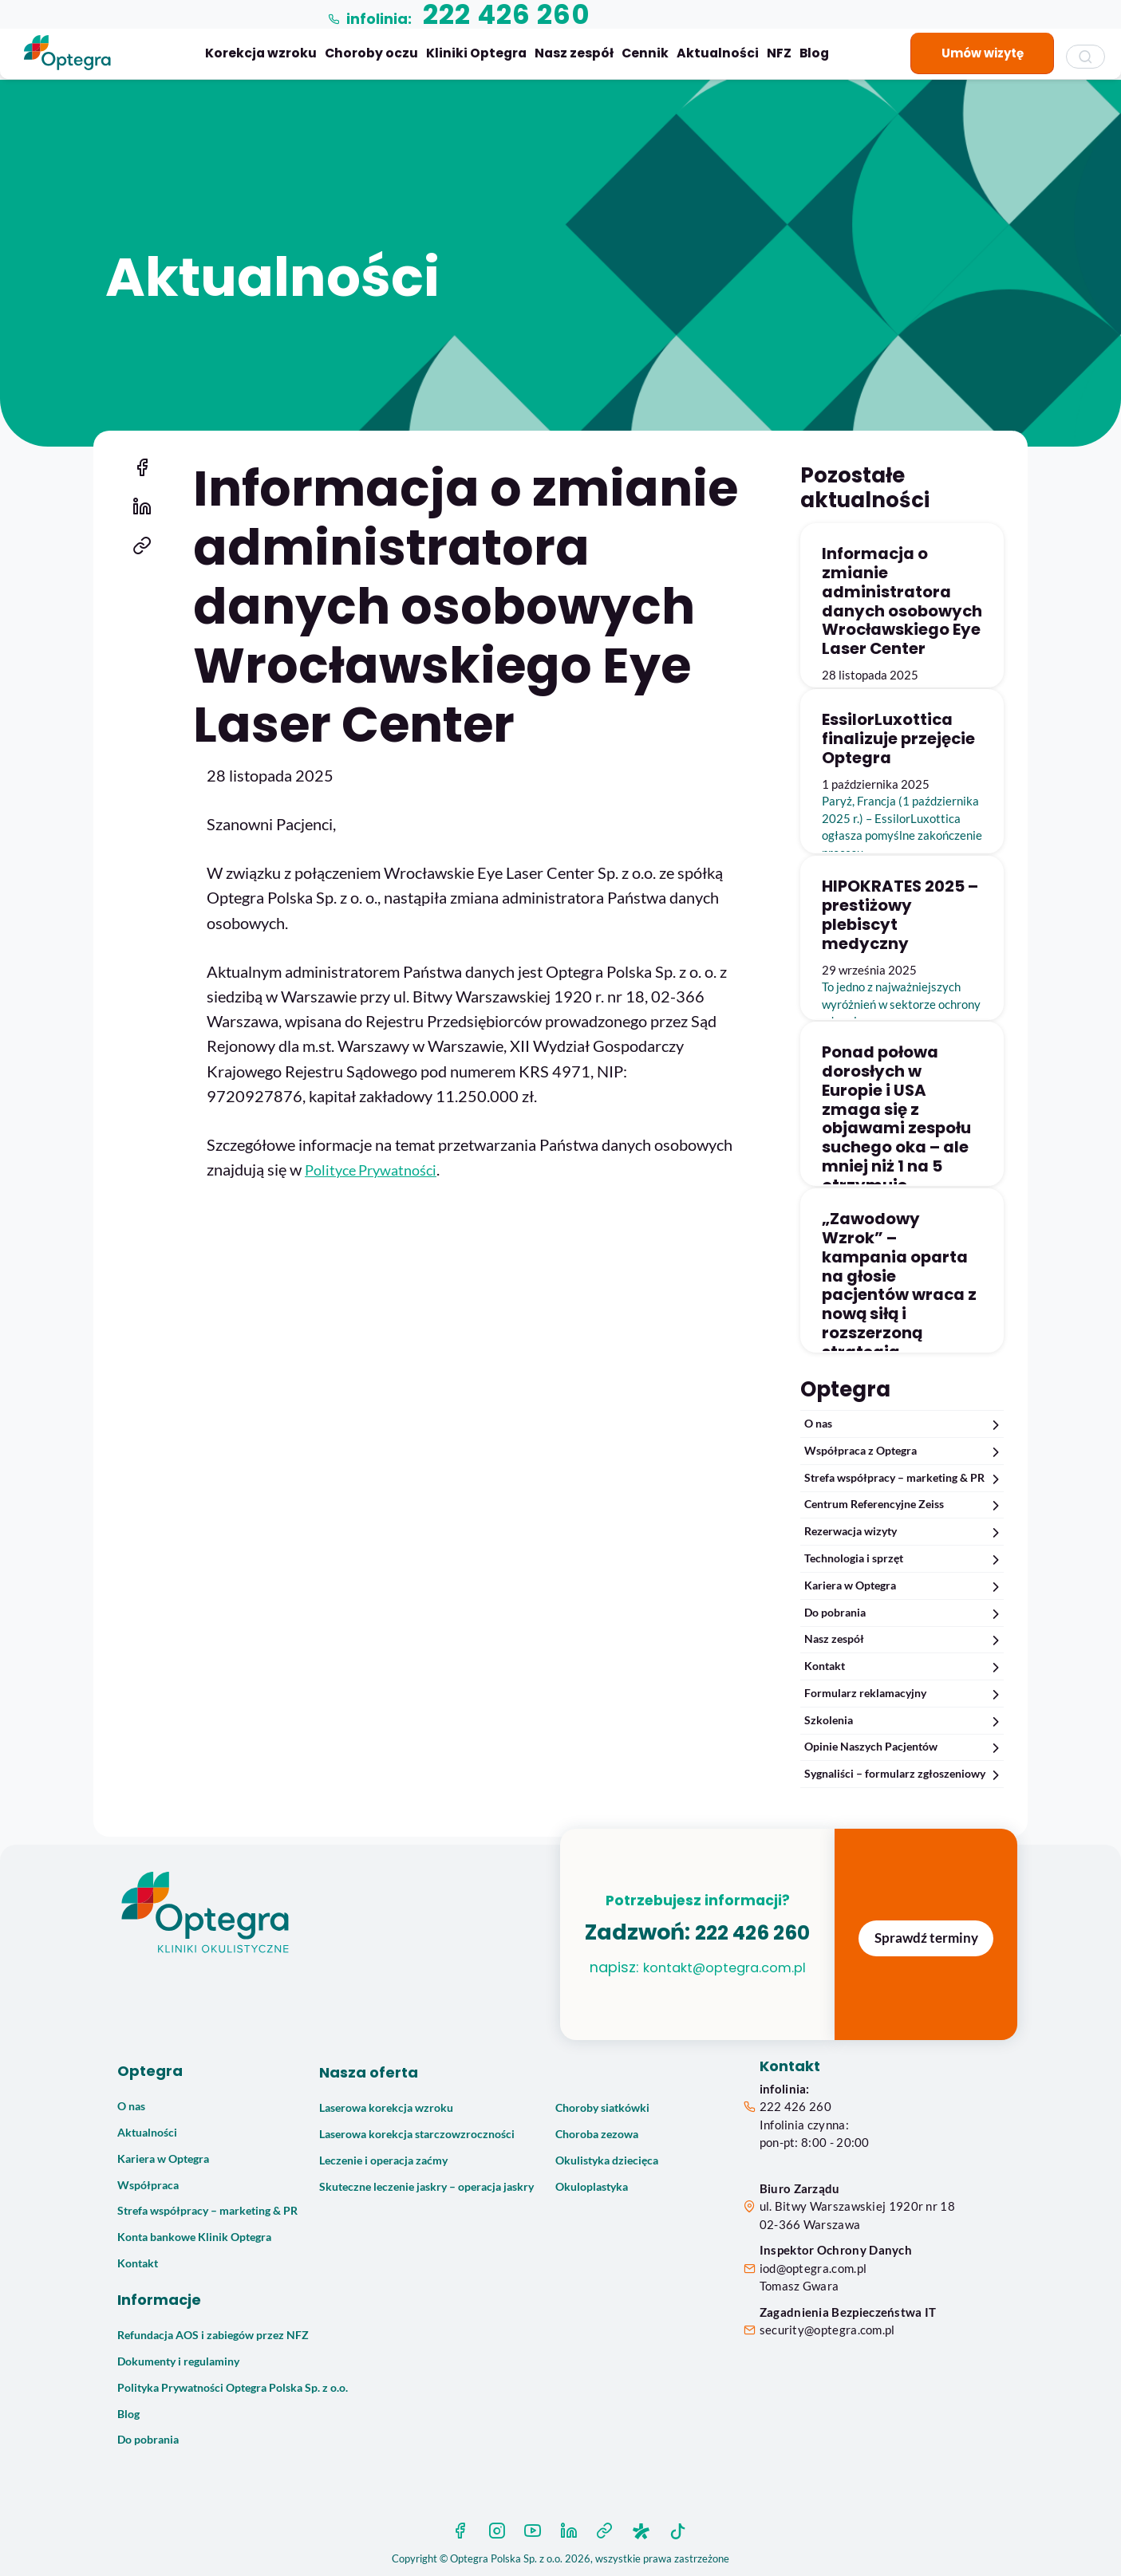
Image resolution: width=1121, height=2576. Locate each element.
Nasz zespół (574, 53)
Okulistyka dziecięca (606, 2160)
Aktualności (718, 53)
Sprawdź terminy (926, 1938)
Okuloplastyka (591, 2186)
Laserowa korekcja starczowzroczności (417, 2134)
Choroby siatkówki (602, 2107)
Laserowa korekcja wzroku (386, 2107)
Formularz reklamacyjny (904, 1693)
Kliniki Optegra (476, 53)
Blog (814, 53)
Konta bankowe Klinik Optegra (194, 2237)
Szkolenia (904, 1720)
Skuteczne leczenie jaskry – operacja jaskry (426, 2186)
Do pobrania (904, 1613)
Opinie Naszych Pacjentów (904, 1747)
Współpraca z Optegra (904, 1451)
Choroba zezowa (596, 2134)
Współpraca (148, 2185)
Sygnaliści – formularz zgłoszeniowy (904, 1774)
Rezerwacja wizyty (904, 1531)
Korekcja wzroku (261, 53)
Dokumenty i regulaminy (178, 2361)
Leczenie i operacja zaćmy (383, 2160)
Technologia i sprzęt (904, 1558)
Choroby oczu (371, 53)
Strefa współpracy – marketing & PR (904, 1478)
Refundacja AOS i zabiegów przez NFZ (213, 2335)
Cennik (645, 53)
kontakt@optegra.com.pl (698, 1993)
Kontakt (904, 1666)
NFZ (779, 53)
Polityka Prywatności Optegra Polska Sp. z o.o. (232, 2387)
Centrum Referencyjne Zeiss (904, 1504)
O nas (904, 1424)
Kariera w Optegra (904, 1585)
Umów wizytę (982, 53)
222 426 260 (795, 2106)
